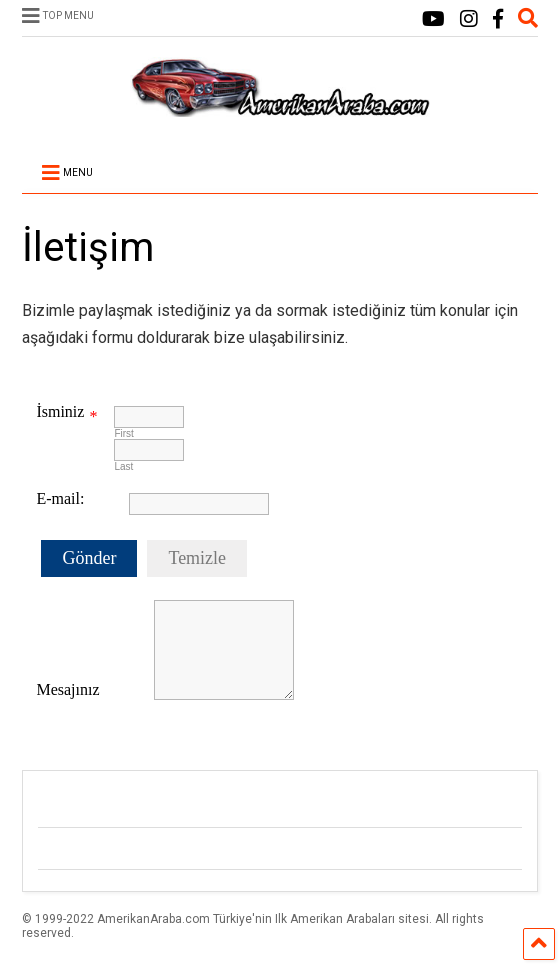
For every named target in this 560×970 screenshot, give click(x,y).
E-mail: (60, 498)
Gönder (89, 558)
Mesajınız (67, 689)
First (123, 433)
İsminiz (60, 411)
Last (123, 466)
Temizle (197, 558)
